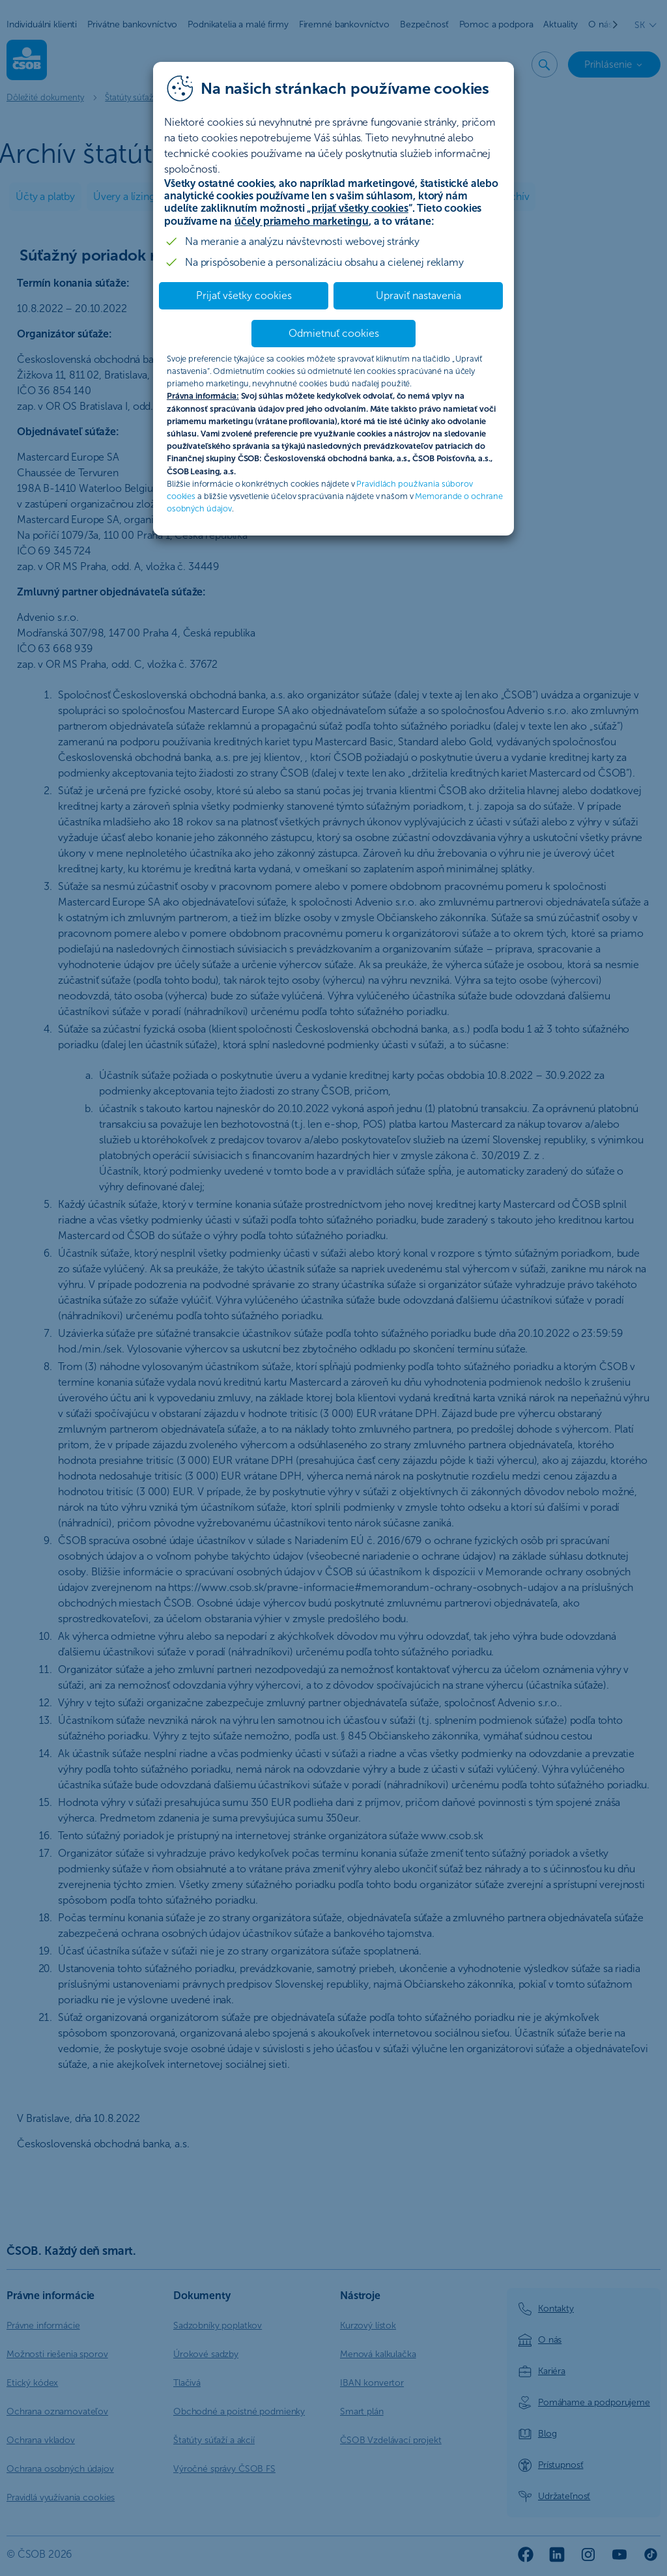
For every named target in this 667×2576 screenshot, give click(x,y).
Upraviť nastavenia (418, 295)
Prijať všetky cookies (244, 295)
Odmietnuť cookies (334, 333)
